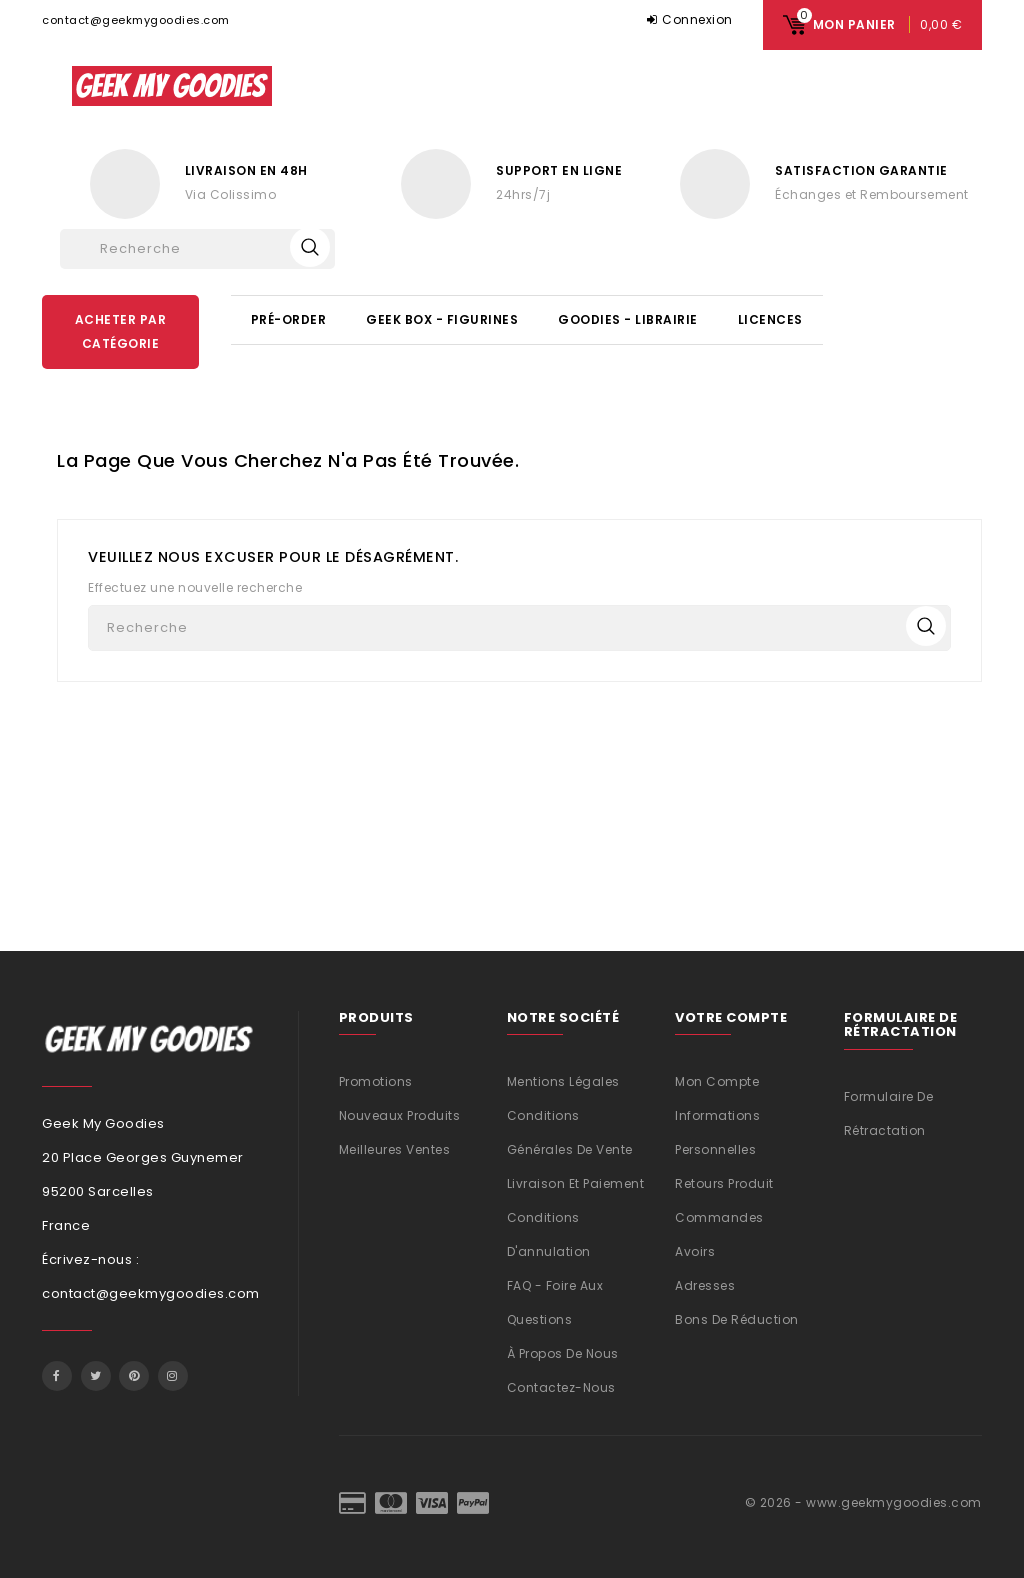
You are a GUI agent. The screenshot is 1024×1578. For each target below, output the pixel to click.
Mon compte (717, 1081)
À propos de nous (563, 1353)
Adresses (705, 1285)
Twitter (96, 1376)
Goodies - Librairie (628, 319)
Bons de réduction (737, 1319)
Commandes (719, 1217)
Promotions (376, 1081)
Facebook (57, 1376)
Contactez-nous (561, 1387)
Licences (770, 319)
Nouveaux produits (400, 1115)
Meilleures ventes (395, 1149)
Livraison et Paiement (576, 1183)
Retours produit (724, 1183)
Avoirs (695, 1251)
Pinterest (134, 1376)
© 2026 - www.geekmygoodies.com (863, 1502)
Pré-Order (289, 319)
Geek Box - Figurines (442, 319)
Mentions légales (563, 1081)
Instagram (173, 1376)
